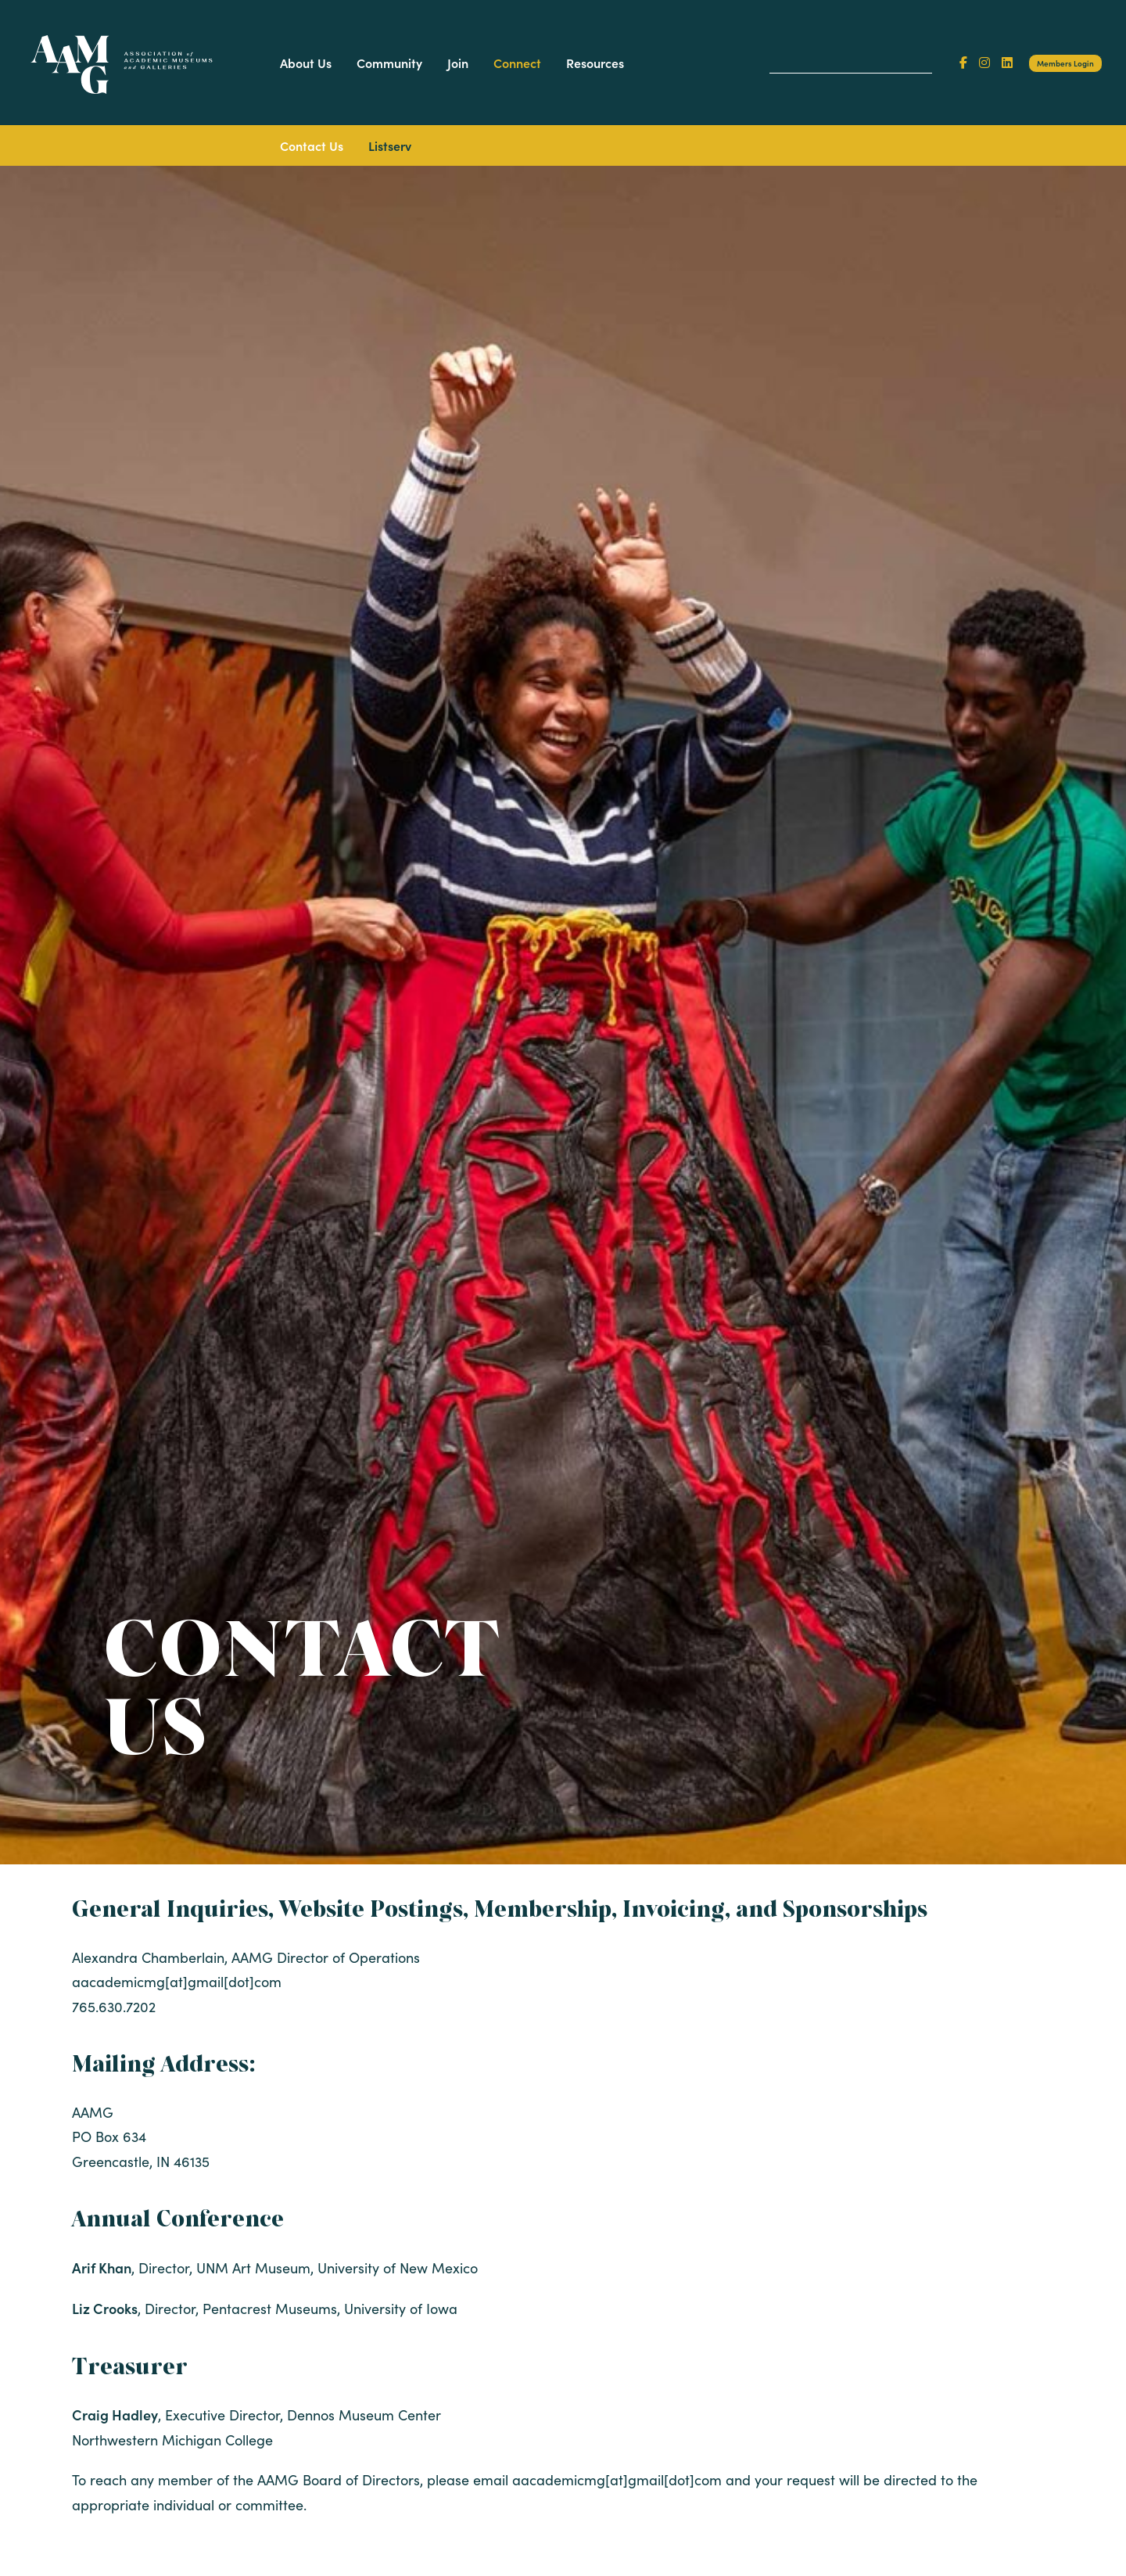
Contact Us (311, 145)
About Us (306, 62)
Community (389, 62)
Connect (517, 62)
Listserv (389, 145)
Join (457, 62)
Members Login (1065, 63)
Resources (595, 62)
